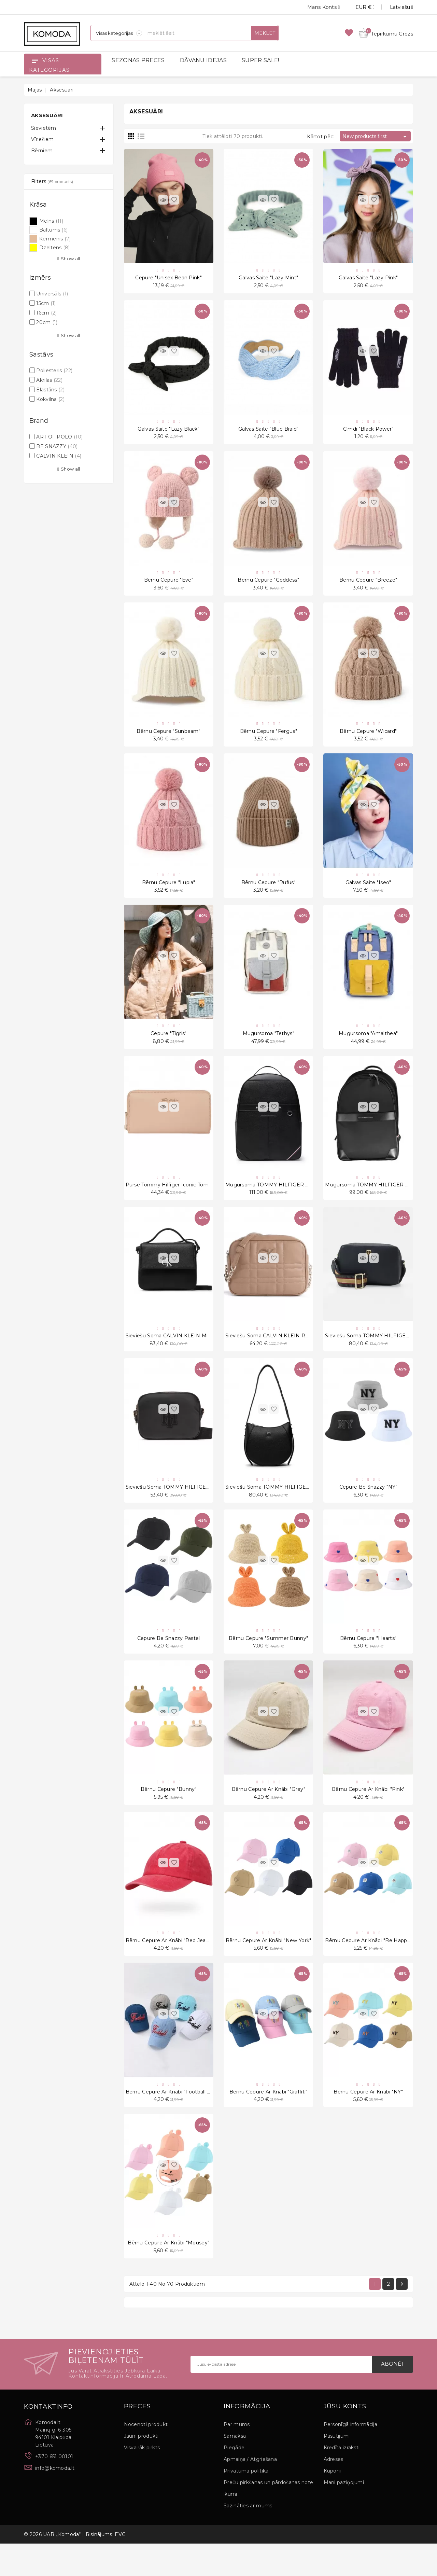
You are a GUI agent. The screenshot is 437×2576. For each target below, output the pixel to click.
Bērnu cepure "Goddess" (268, 586)
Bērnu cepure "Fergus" (268, 739)
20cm (46, 322)
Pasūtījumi (337, 2468)
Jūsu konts (345, 2439)
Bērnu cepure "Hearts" (368, 1660)
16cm (46, 313)
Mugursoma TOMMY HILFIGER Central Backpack (286, 1200)
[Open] (35, 60)
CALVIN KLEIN (58, 456)
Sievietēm (43, 128)
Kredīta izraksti (342, 2480)
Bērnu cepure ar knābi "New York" (268, 1967)
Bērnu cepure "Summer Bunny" (268, 1660)
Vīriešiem (42, 139)
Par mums (237, 2457)
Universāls (52, 294)
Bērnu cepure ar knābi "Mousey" (168, 2274)
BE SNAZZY (56, 446)
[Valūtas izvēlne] (357, 7)
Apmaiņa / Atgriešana (250, 2492)
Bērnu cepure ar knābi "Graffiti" (268, 2120)
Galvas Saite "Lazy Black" (168, 432)
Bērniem (42, 151)
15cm (46, 303)
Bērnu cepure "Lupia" (168, 893)
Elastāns (50, 390)
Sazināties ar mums (248, 2538)
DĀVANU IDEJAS (203, 60)
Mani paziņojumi (344, 2515)
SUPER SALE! (260, 60)
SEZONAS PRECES (138, 60)
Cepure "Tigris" (169, 1046)
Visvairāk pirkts (142, 2480)
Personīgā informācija (350, 2457)
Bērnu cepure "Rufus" (268, 893)
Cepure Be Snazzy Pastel (168, 1660)
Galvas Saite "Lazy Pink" (368, 279)
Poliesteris (54, 370)
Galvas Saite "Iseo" (368, 893)
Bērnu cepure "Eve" (168, 586)
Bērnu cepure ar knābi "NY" (368, 2120)
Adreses (333, 2492)
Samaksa (235, 2468)
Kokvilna (50, 399)
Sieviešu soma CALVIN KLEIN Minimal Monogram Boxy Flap (201, 1353)
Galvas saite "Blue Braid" (268, 432)
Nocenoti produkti (146, 2457)
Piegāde (234, 2480)
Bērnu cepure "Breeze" (368, 586)
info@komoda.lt (54, 2500)
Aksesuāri (47, 115)
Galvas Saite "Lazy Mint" (268, 279)
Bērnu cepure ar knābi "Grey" (268, 1814)
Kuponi (332, 2503)
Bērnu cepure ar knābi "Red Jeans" (169, 1967)
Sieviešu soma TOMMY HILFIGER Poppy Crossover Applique (201, 1507)
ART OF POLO (59, 437)
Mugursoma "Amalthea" (368, 1046)
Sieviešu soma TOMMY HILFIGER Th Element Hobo (290, 1507)
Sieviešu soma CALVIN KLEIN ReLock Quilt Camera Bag (295, 1353)
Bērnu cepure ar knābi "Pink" (368, 1814)
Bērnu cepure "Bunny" (169, 1814)
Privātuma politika (246, 2503)
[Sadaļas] (116, 33)
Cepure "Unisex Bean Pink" (168, 279)
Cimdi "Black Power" (368, 432)
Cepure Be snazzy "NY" (368, 1507)
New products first (375, 137)
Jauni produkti (141, 2468)
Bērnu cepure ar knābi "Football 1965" (173, 2120)
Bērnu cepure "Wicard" (368, 739)
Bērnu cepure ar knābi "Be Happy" (368, 1967)
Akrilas (49, 380)
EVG (120, 2567)
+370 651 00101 (54, 2489)
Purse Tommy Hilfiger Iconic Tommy (171, 1200)
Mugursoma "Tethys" (268, 1046)
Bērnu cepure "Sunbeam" (168, 739)
